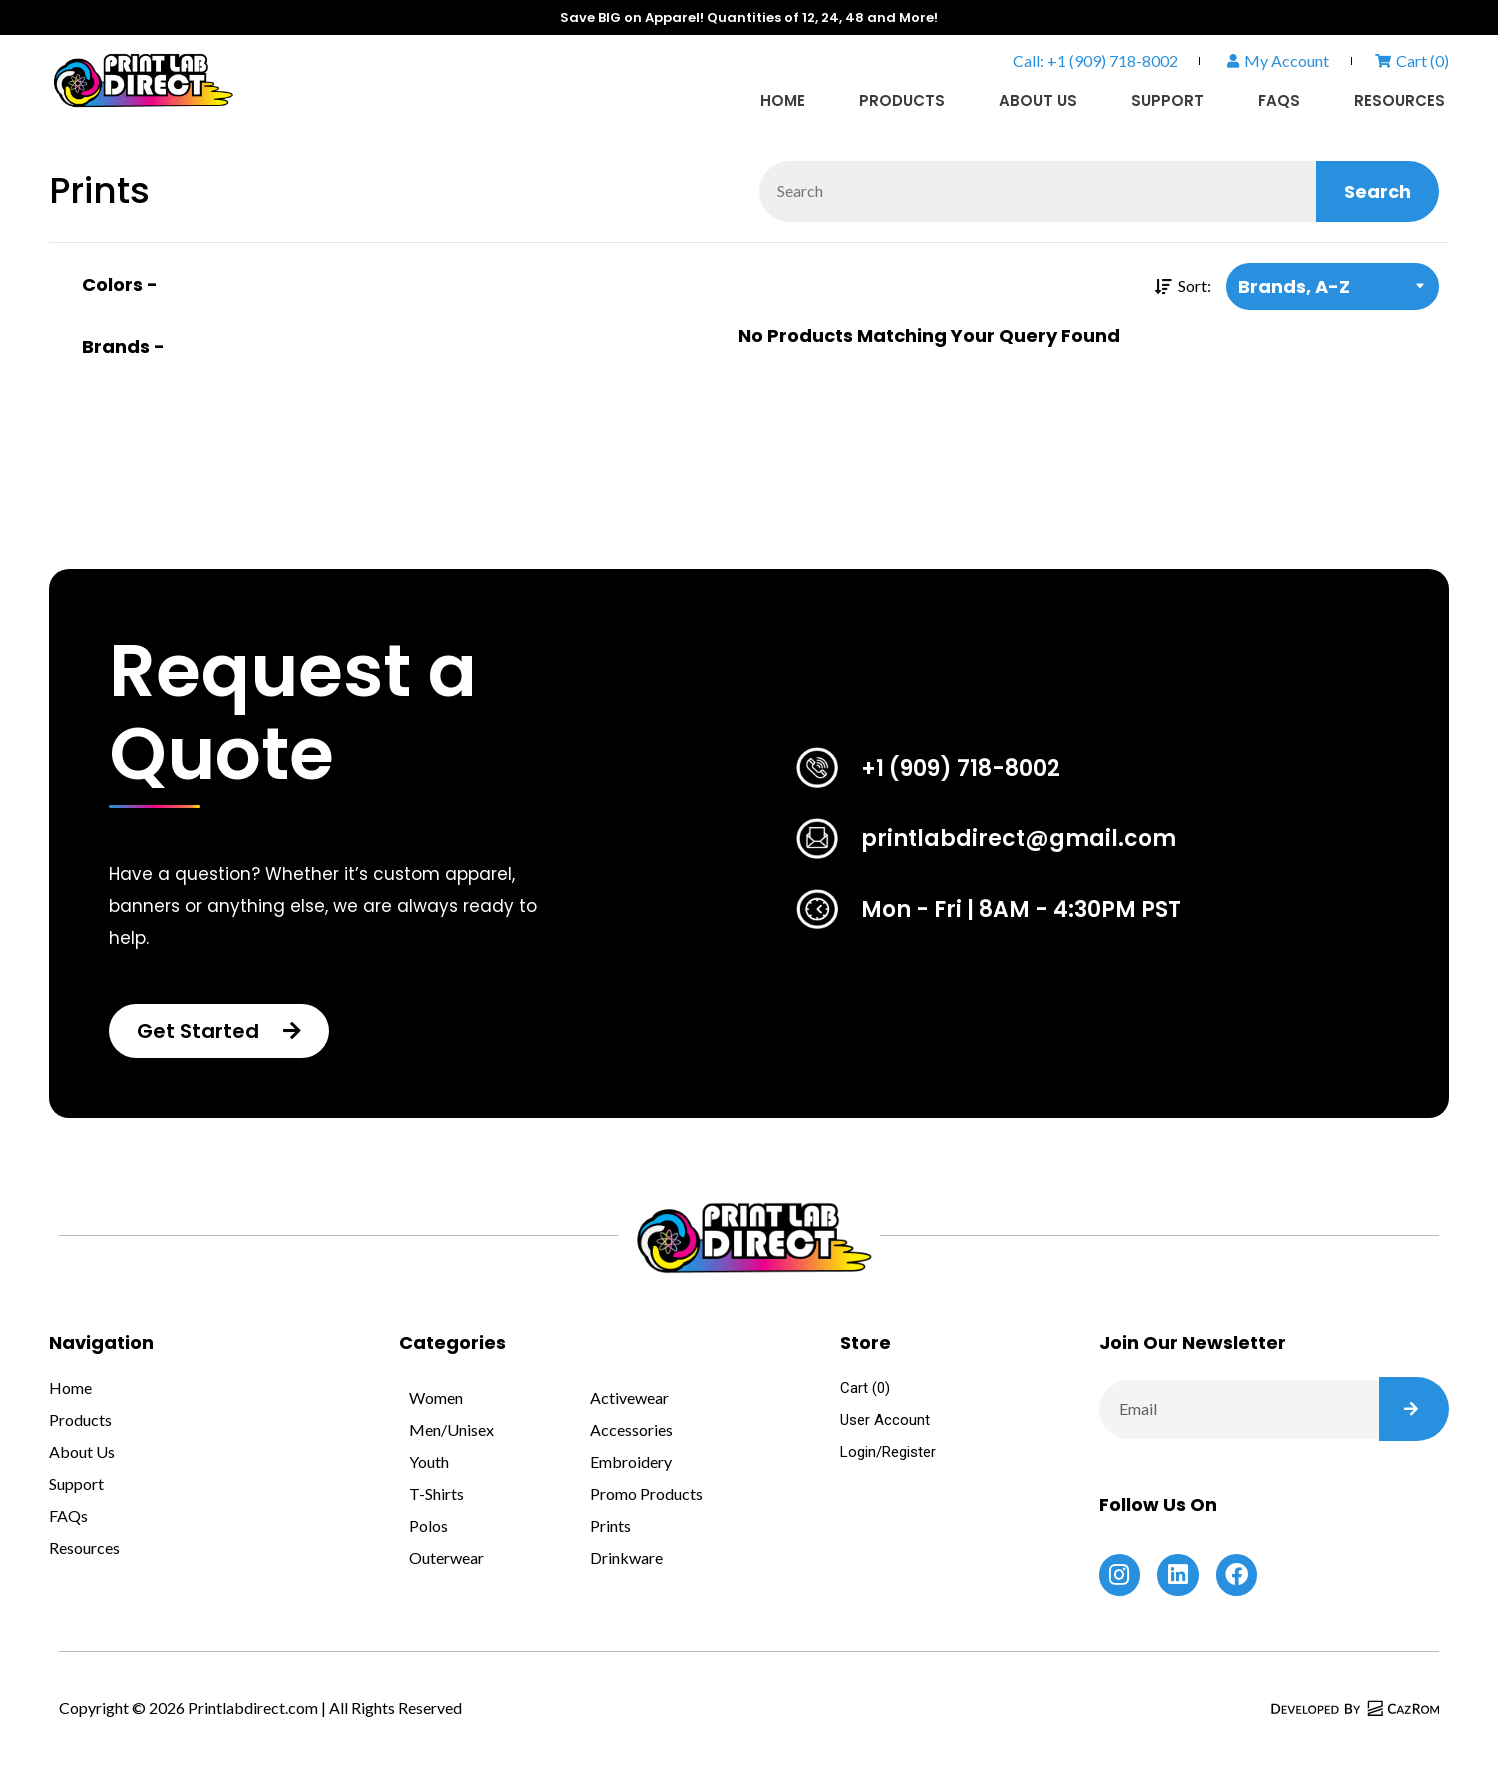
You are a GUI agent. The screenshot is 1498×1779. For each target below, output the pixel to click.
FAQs (1279, 100)
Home (782, 100)
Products (902, 100)
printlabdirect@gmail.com (1018, 838)
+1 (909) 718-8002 (960, 768)
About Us (1038, 100)
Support (1167, 100)
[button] (219, 1031)
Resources (1399, 100)
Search (1377, 191)
